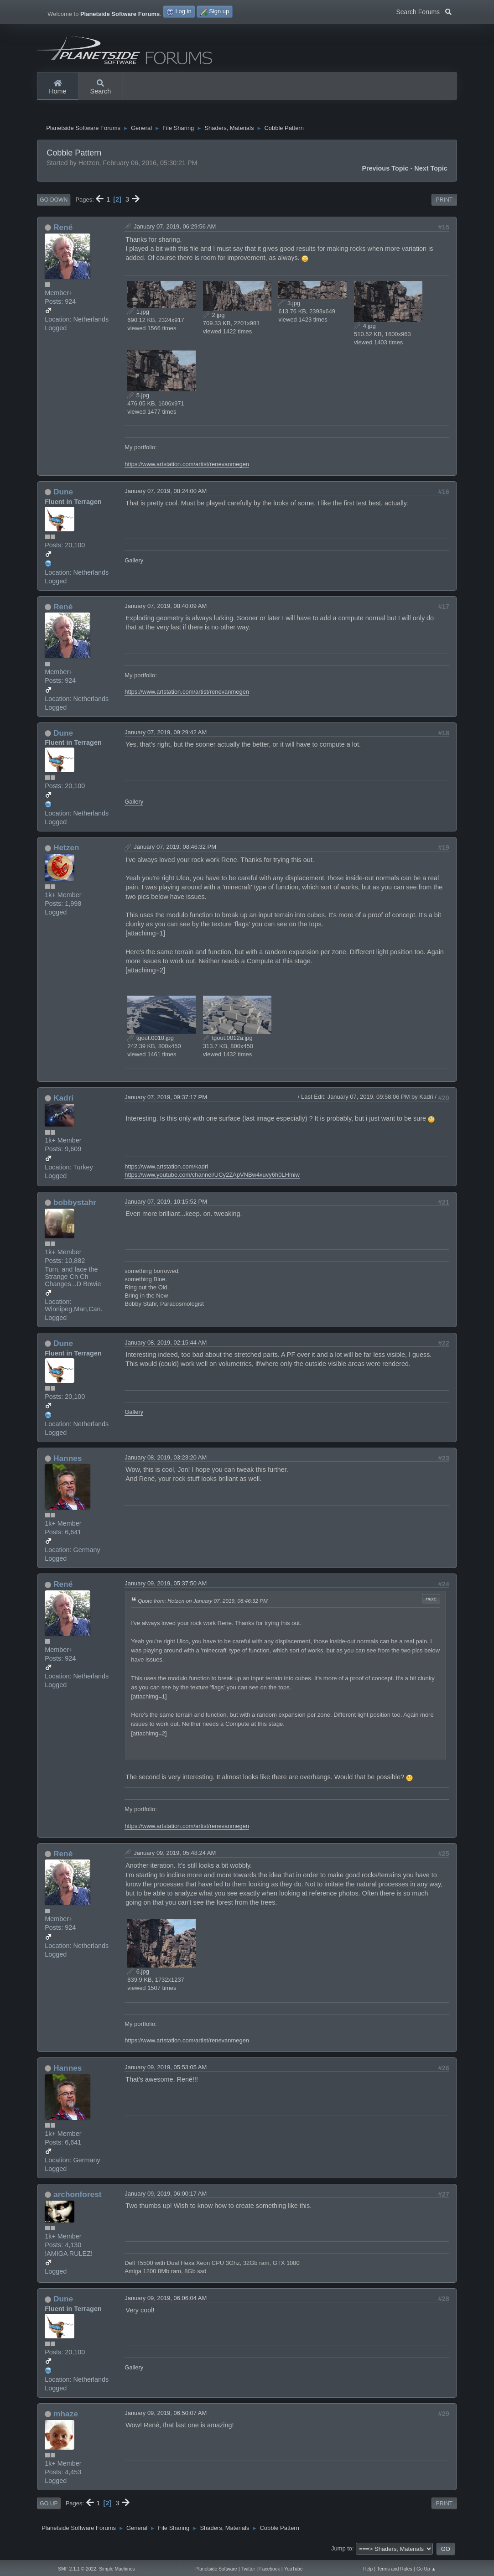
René (63, 229)
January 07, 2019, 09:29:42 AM (166, 734)
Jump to (341, 2550)
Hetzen (66, 849)
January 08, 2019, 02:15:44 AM (166, 1344)
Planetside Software (216, 2568)
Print (444, 202)
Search (100, 87)
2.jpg (214, 317)
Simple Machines (117, 2568)
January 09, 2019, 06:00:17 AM (166, 2195)
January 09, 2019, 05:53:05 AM (166, 2069)
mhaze (65, 2415)
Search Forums (423, 11)
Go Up (48, 2506)
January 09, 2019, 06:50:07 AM (166, 2415)
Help (368, 2568)
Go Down (54, 202)
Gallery (134, 562)
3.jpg (289, 305)
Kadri (63, 1100)
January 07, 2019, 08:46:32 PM (175, 849)
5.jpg (138, 397)
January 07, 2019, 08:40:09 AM (166, 608)
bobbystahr (74, 1204)
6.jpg (138, 1973)
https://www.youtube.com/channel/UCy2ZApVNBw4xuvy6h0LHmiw (212, 1177)
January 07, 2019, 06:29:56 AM (175, 228)
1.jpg (138, 314)
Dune (63, 494)
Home (57, 87)
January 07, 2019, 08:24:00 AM (166, 493)
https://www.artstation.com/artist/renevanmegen (187, 466)
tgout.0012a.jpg (228, 1040)
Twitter (248, 2568)
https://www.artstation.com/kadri (166, 1168)
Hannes (67, 1460)
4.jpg (365, 328)
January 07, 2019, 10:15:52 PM (166, 1203)
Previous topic (385, 170)
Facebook (270, 2568)
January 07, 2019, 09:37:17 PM (166, 1099)
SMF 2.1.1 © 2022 (77, 2568)
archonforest (77, 2196)
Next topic (430, 170)
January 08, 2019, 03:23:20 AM (166, 1459)
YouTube (293, 2568)
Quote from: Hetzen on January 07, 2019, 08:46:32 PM (203, 1603)
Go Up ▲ (426, 2568)
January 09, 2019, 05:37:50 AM (166, 1586)
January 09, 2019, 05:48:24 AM (175, 1855)
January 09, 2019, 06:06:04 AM (166, 2300)
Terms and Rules (394, 2568)
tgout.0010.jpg (150, 1040)
